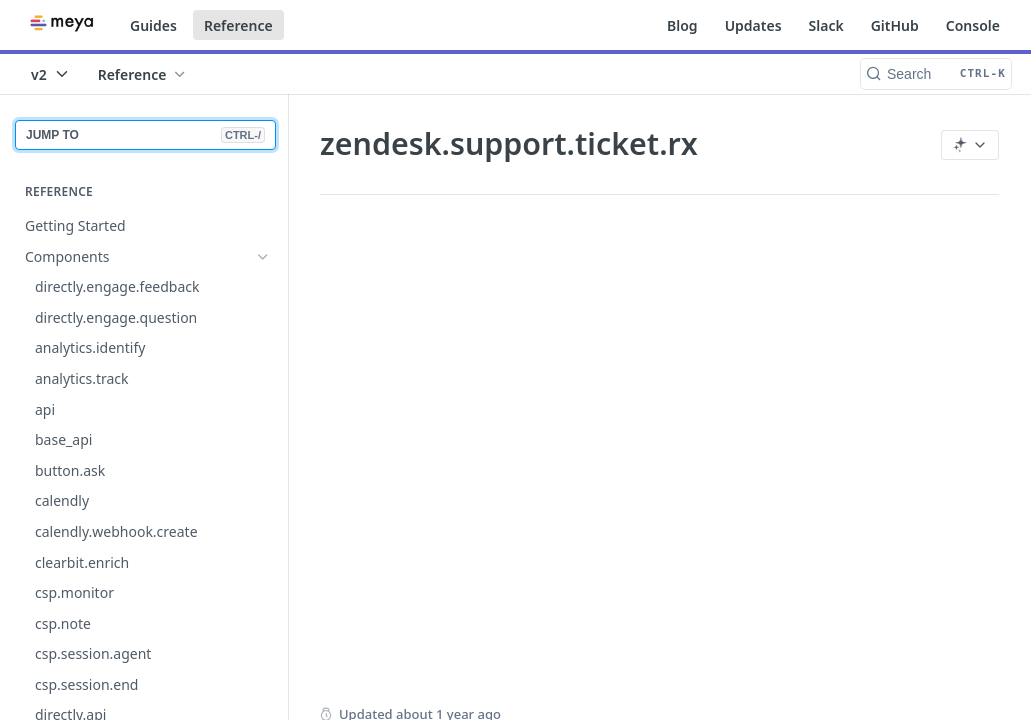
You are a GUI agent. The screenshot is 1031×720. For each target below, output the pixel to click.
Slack (826, 25)
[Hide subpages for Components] (263, 257)
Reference (238, 25)
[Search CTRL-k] (936, 74)
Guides (153, 25)
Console (973, 25)
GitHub (895, 25)
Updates (753, 25)
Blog (682, 25)
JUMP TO (145, 135)
